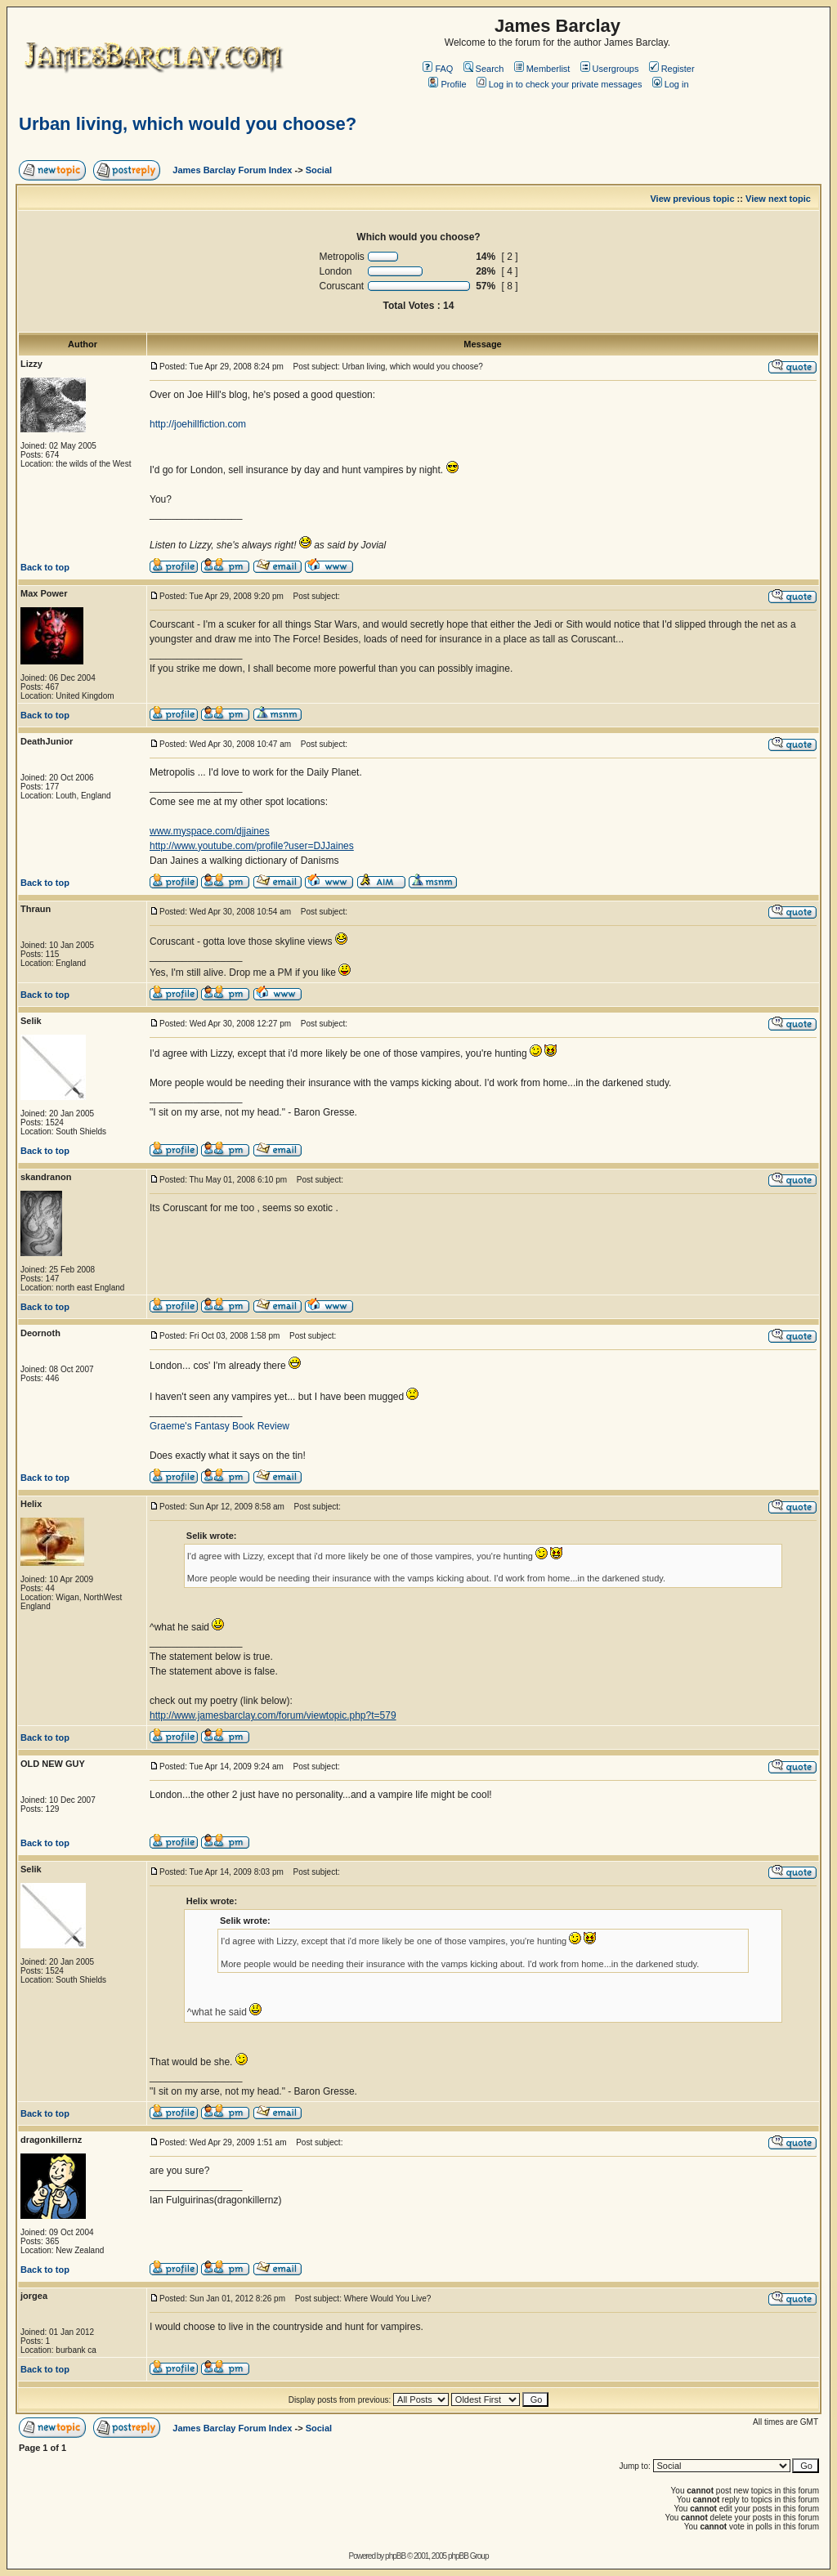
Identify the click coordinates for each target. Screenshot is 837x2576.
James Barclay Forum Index (232, 170)
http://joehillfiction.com (198, 424)
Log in (670, 84)
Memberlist (542, 69)
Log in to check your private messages (559, 84)
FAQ (438, 69)
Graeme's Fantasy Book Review (219, 1426)
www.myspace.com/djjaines (210, 831)
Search (483, 69)
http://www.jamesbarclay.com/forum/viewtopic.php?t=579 (273, 1715)
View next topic (778, 198)
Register (672, 69)
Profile (447, 84)
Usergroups (609, 69)
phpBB (395, 2555)
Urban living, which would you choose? (187, 124)
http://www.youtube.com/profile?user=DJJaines (252, 846)
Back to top (44, 567)
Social (319, 170)
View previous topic (692, 198)
